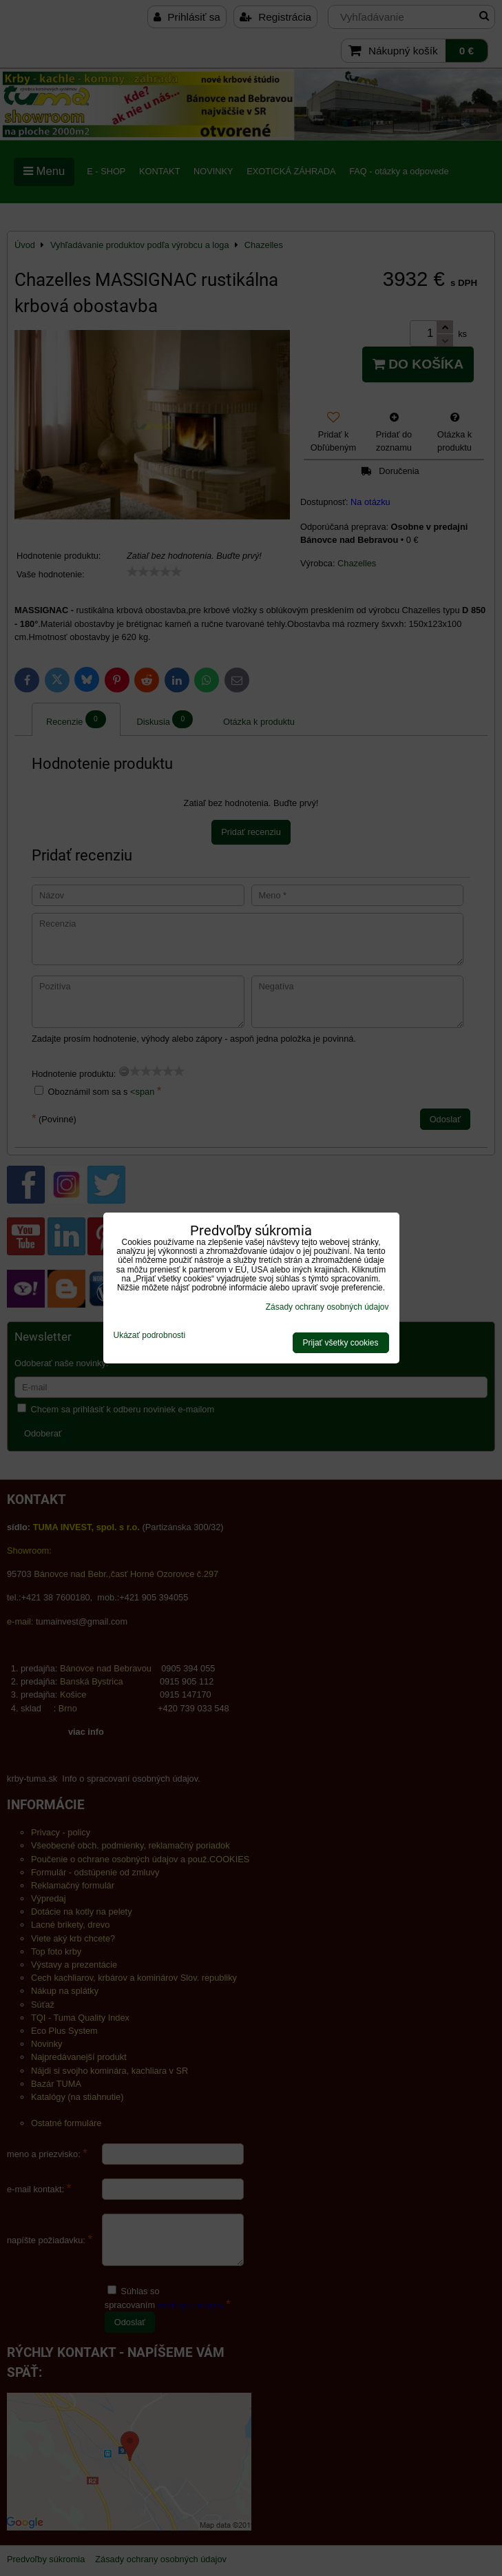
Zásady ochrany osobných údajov (327, 1307)
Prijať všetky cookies (341, 1343)
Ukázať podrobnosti (150, 1335)
